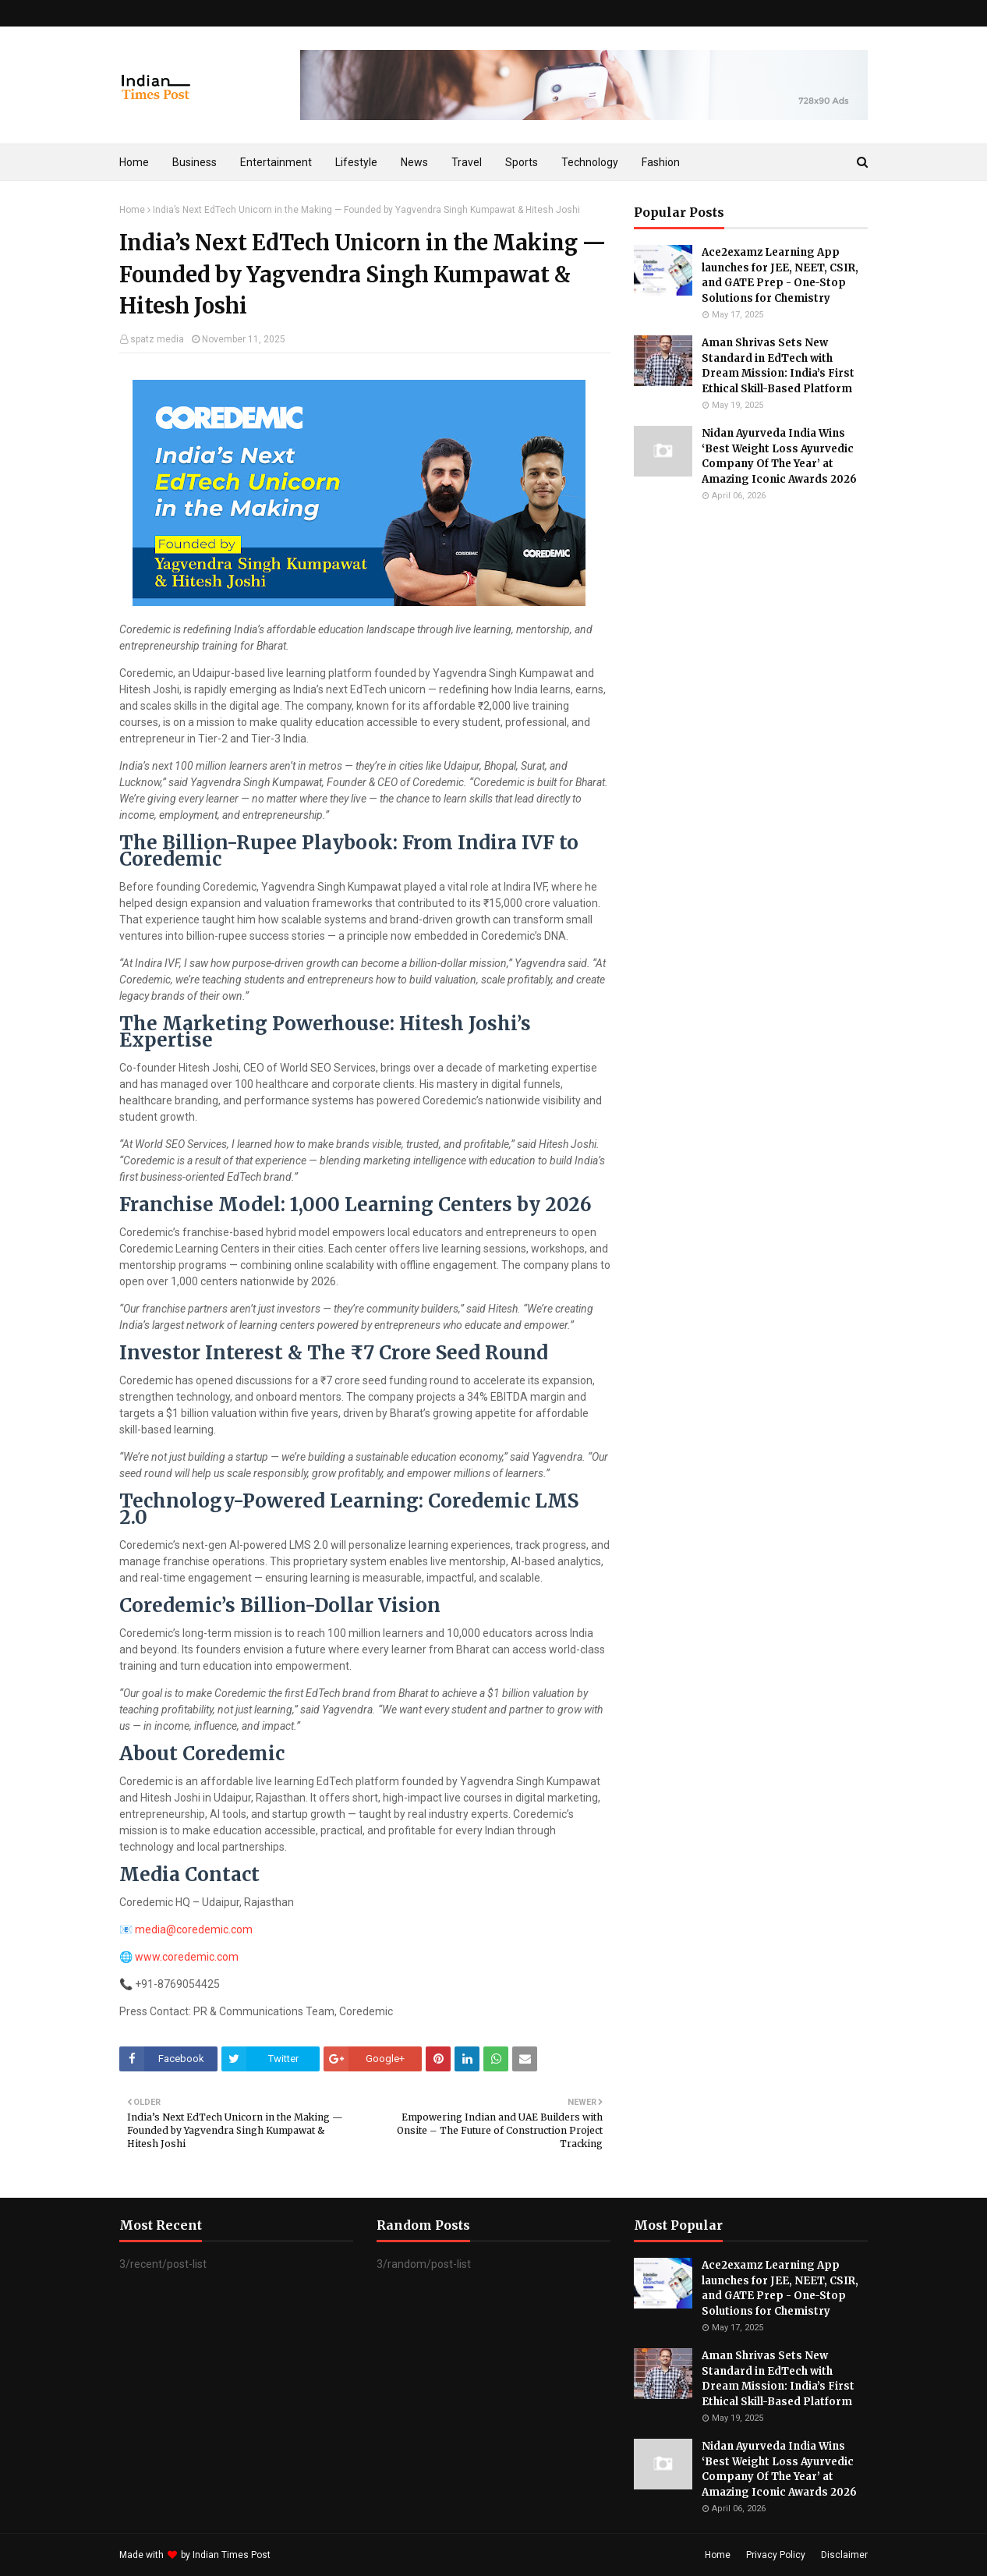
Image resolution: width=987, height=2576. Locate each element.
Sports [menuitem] (521, 162)
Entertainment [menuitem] (276, 162)
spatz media (157, 339)
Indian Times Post (232, 2554)
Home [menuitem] (134, 162)
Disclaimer (844, 2554)
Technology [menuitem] (589, 162)
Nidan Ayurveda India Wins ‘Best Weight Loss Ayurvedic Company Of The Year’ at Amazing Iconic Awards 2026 (779, 456)
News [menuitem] (414, 162)
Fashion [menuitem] (661, 162)
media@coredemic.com (194, 1929)
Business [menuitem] (194, 162)
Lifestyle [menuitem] (356, 162)
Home (132, 209)
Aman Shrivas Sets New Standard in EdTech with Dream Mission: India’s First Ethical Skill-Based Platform (778, 365)
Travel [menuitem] (466, 162)
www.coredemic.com (187, 1957)
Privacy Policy (775, 2554)
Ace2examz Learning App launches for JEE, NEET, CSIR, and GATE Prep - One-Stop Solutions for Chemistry (780, 275)
